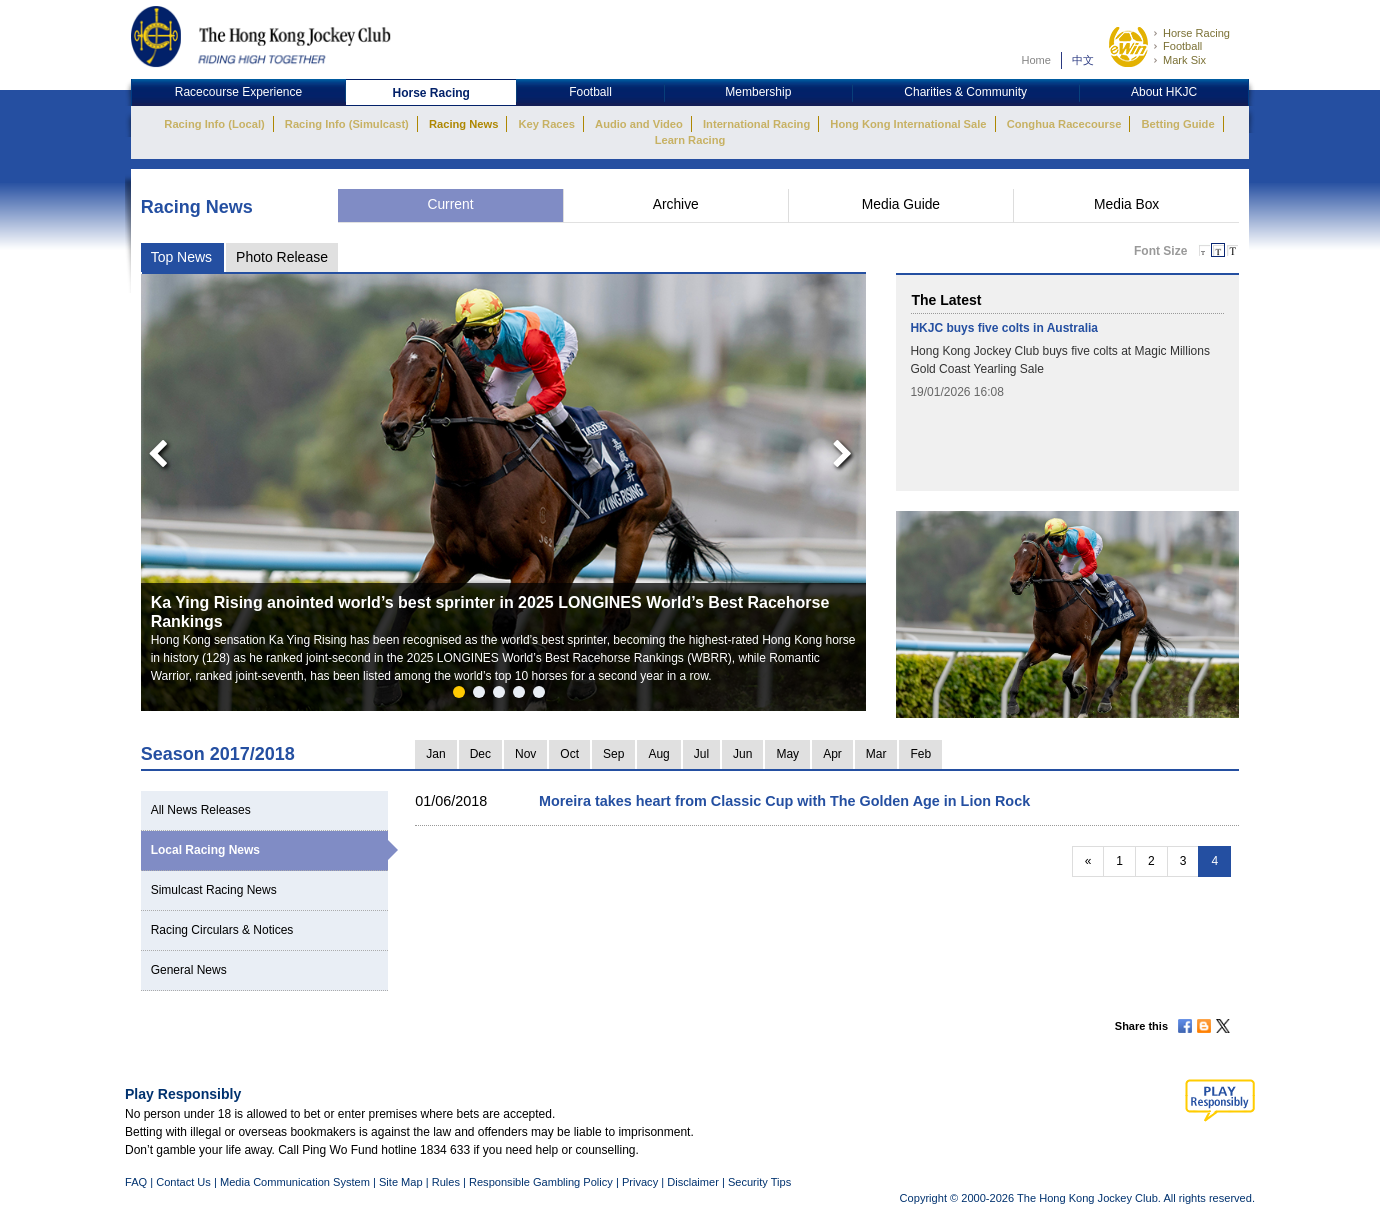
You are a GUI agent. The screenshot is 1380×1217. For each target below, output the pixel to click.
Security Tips (759, 1182)
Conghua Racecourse (1064, 124)
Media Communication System (295, 1182)
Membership (758, 92)
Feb (920, 754)
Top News (181, 257)
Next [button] (846, 449)
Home (1036, 60)
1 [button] (463, 696)
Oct (569, 754)
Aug (658, 754)
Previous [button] (152, 449)
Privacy (640, 1182)
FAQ (136, 1182)
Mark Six (1184, 60)
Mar (876, 754)
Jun (742, 754)
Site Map (401, 1182)
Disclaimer (693, 1182)
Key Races (547, 124)
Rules (447, 1182)
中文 (1083, 60)
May (787, 754)
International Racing (756, 124)
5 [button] (543, 696)
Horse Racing (1196, 33)
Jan (435, 754)
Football (1182, 46)
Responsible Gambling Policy (541, 1182)
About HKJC (1164, 92)
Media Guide (901, 204)
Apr (832, 754)
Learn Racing (690, 140)
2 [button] (483, 696)
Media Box (1126, 204)
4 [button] (523, 696)
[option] (503, 493)
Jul (701, 754)
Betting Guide (1177, 124)
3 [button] (503, 696)
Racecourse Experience (238, 92)
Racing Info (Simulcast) (347, 124)
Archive (676, 204)
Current (450, 204)
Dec (480, 754)
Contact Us (183, 1182)
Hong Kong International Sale (908, 124)
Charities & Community (965, 92)
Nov (525, 754)
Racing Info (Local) (214, 124)
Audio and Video (639, 124)
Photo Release (282, 257)
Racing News (463, 124)
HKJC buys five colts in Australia (1004, 328)
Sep (613, 754)
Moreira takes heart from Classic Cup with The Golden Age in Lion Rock (784, 801)
